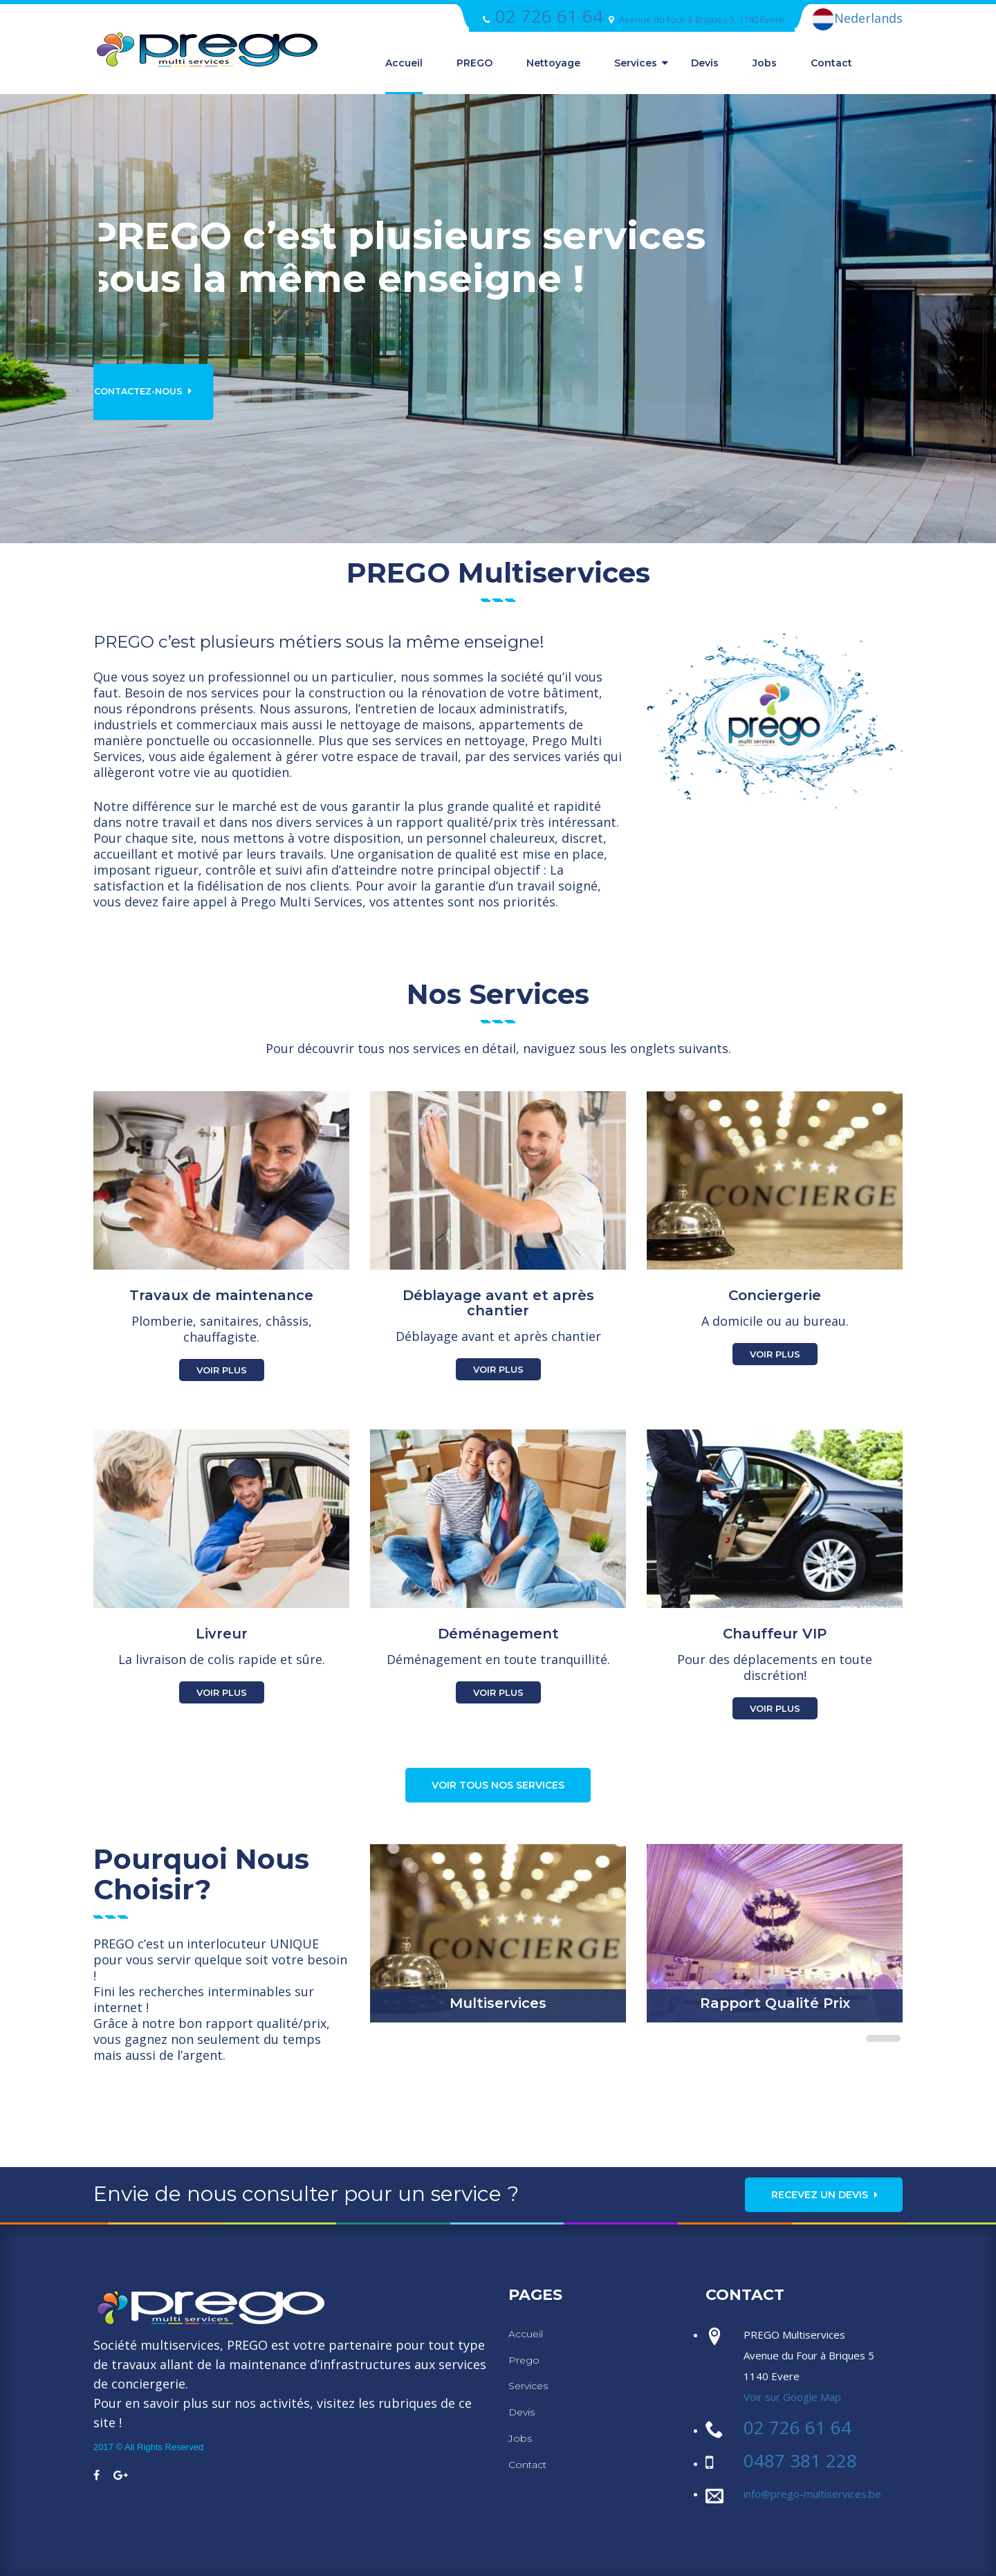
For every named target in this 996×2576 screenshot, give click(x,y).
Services (635, 63)
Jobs (765, 63)
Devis (705, 63)
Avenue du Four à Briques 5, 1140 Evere (701, 19)
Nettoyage (553, 63)
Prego (524, 2360)
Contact (831, 63)
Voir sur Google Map (792, 2397)
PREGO (474, 63)
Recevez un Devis (824, 2195)
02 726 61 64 (549, 16)
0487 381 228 (800, 2460)
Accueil (404, 63)
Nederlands (857, 19)
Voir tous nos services (498, 1785)
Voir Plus (221, 1370)
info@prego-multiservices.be (812, 2494)
